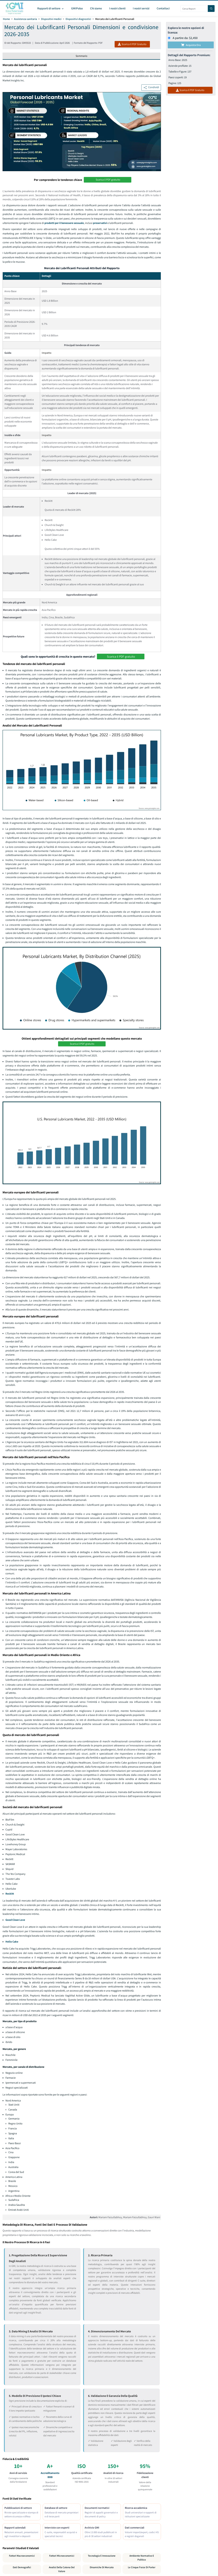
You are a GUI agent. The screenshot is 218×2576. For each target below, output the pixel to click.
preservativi (100, 223)
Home (6, 19)
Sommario (81, 56)
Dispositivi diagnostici (78, 19)
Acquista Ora (191, 45)
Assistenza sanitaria (25, 19)
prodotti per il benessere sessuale (64, 223)
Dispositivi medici (51, 19)
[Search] (211, 8)
